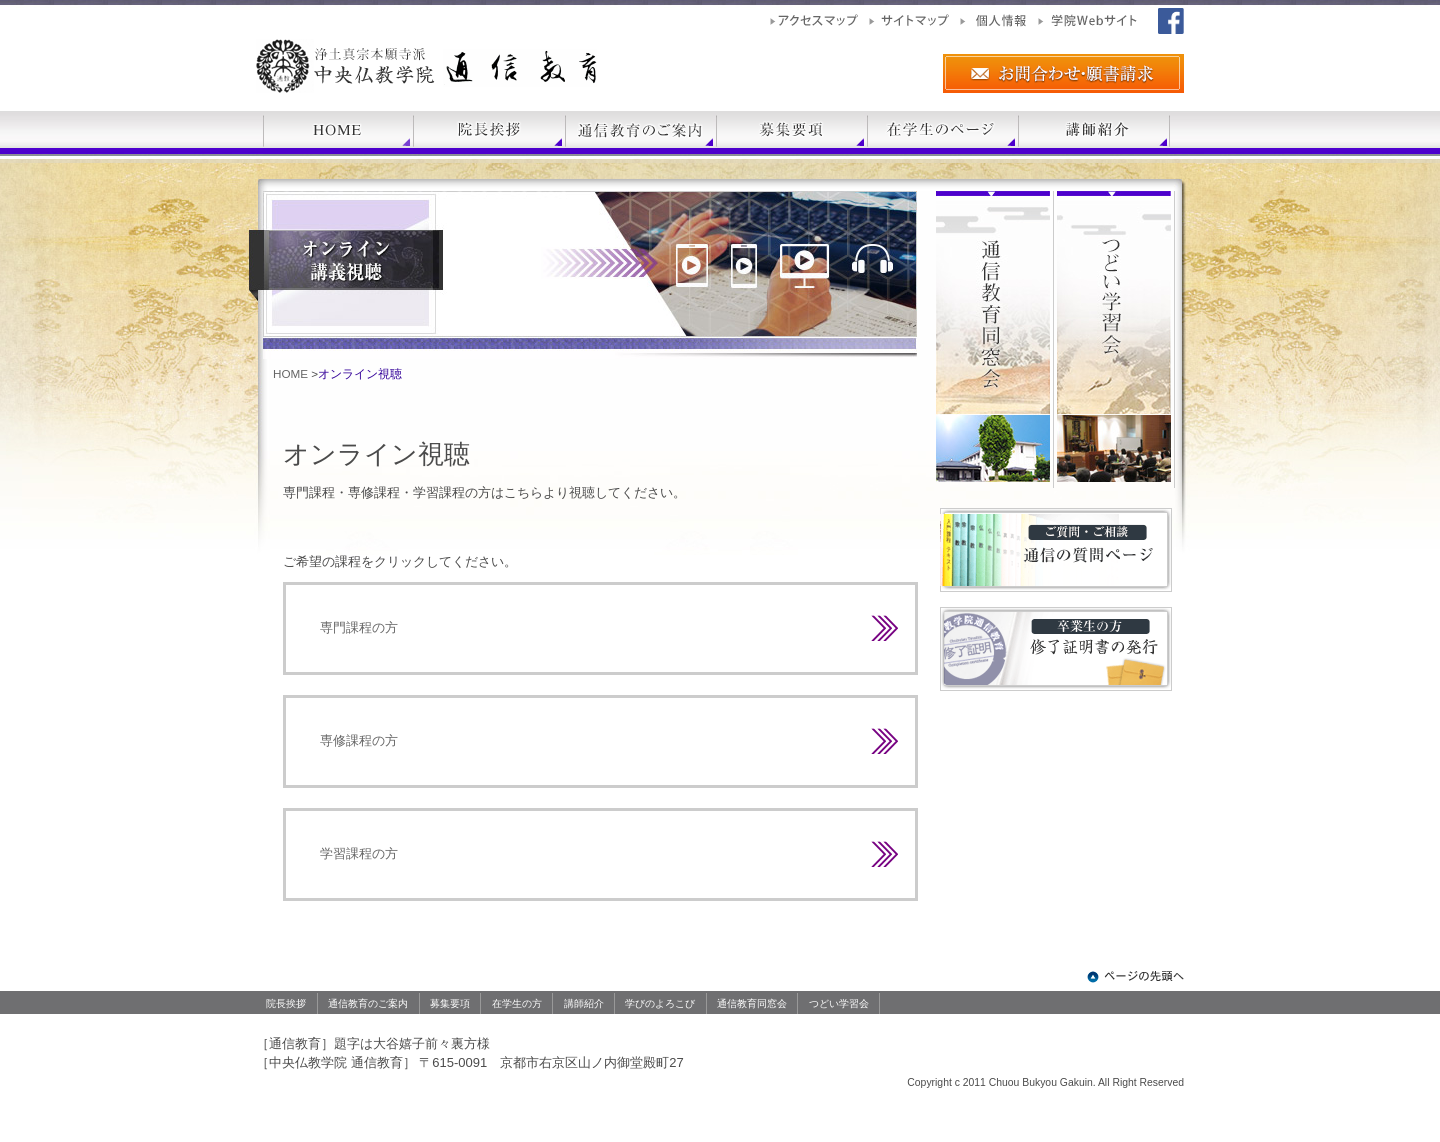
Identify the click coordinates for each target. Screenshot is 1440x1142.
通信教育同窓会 (752, 1003)
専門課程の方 (359, 627)
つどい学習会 (839, 1003)
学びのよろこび (660, 1003)
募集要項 (450, 1003)
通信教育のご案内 (368, 1003)
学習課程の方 (359, 853)
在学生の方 (517, 1003)
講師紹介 (584, 1003)
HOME (290, 373)
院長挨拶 (286, 1003)
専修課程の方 (359, 740)
